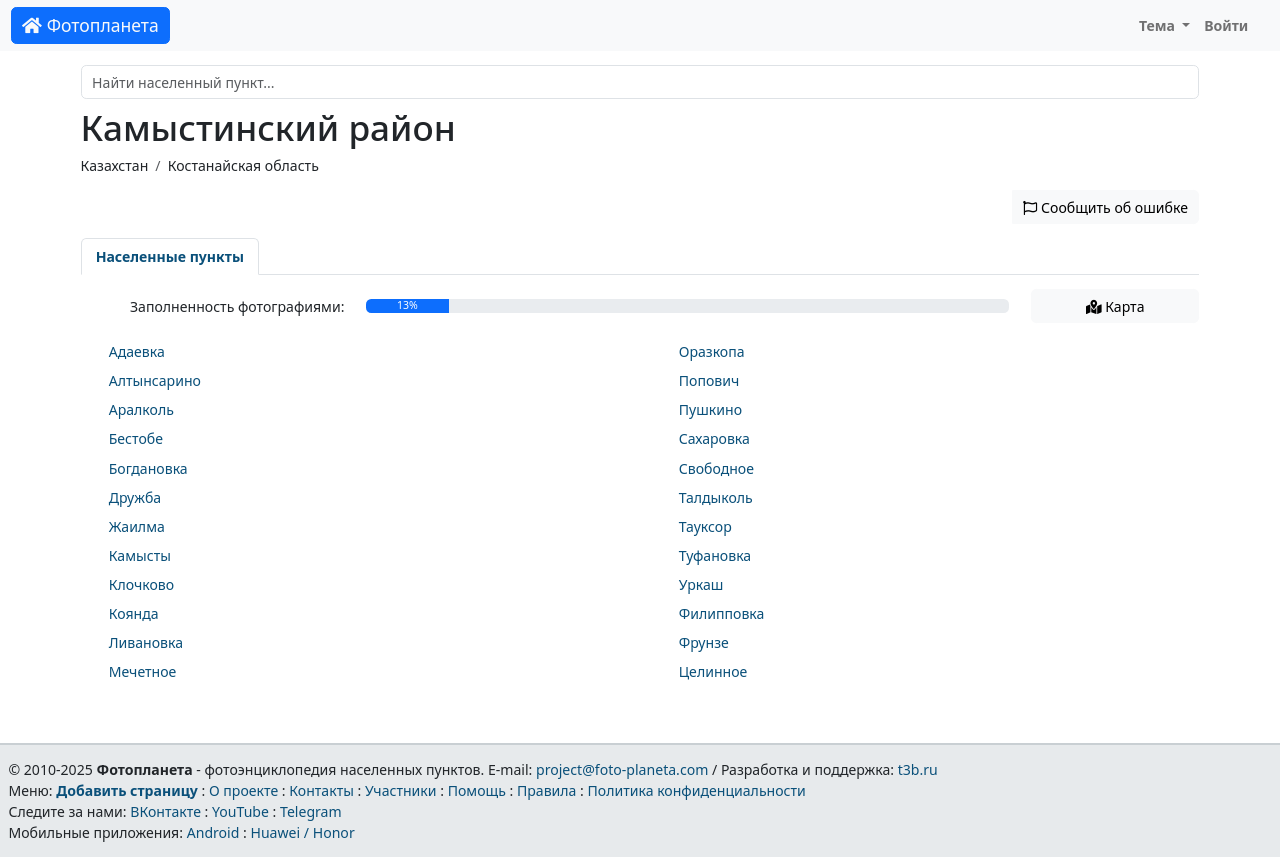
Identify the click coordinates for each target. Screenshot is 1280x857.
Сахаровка (714, 438)
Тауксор (705, 526)
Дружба (135, 497)
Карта (1115, 306)
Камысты (140, 555)
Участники (401, 790)
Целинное (713, 671)
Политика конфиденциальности (697, 790)
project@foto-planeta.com (622, 769)
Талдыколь (716, 497)
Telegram (311, 811)
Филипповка (722, 613)
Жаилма (137, 526)
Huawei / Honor (302, 832)
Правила (546, 790)
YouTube (240, 811)
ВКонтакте (165, 811)
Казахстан (115, 165)
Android (213, 832)
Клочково (141, 584)
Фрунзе (704, 642)
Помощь (477, 790)
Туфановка (715, 555)
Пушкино (710, 409)
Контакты (321, 790)
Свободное (716, 468)
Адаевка (137, 351)
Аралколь (141, 409)
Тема (1159, 25)
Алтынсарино (155, 380)
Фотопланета (90, 25)
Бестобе (136, 438)
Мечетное (143, 671)
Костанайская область (243, 165)
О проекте (243, 790)
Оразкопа (712, 351)
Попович (709, 380)
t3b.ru (918, 769)
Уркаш (701, 584)
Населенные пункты (170, 256)
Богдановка (148, 468)
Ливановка (146, 642)
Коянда (134, 613)
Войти (1226, 25)
